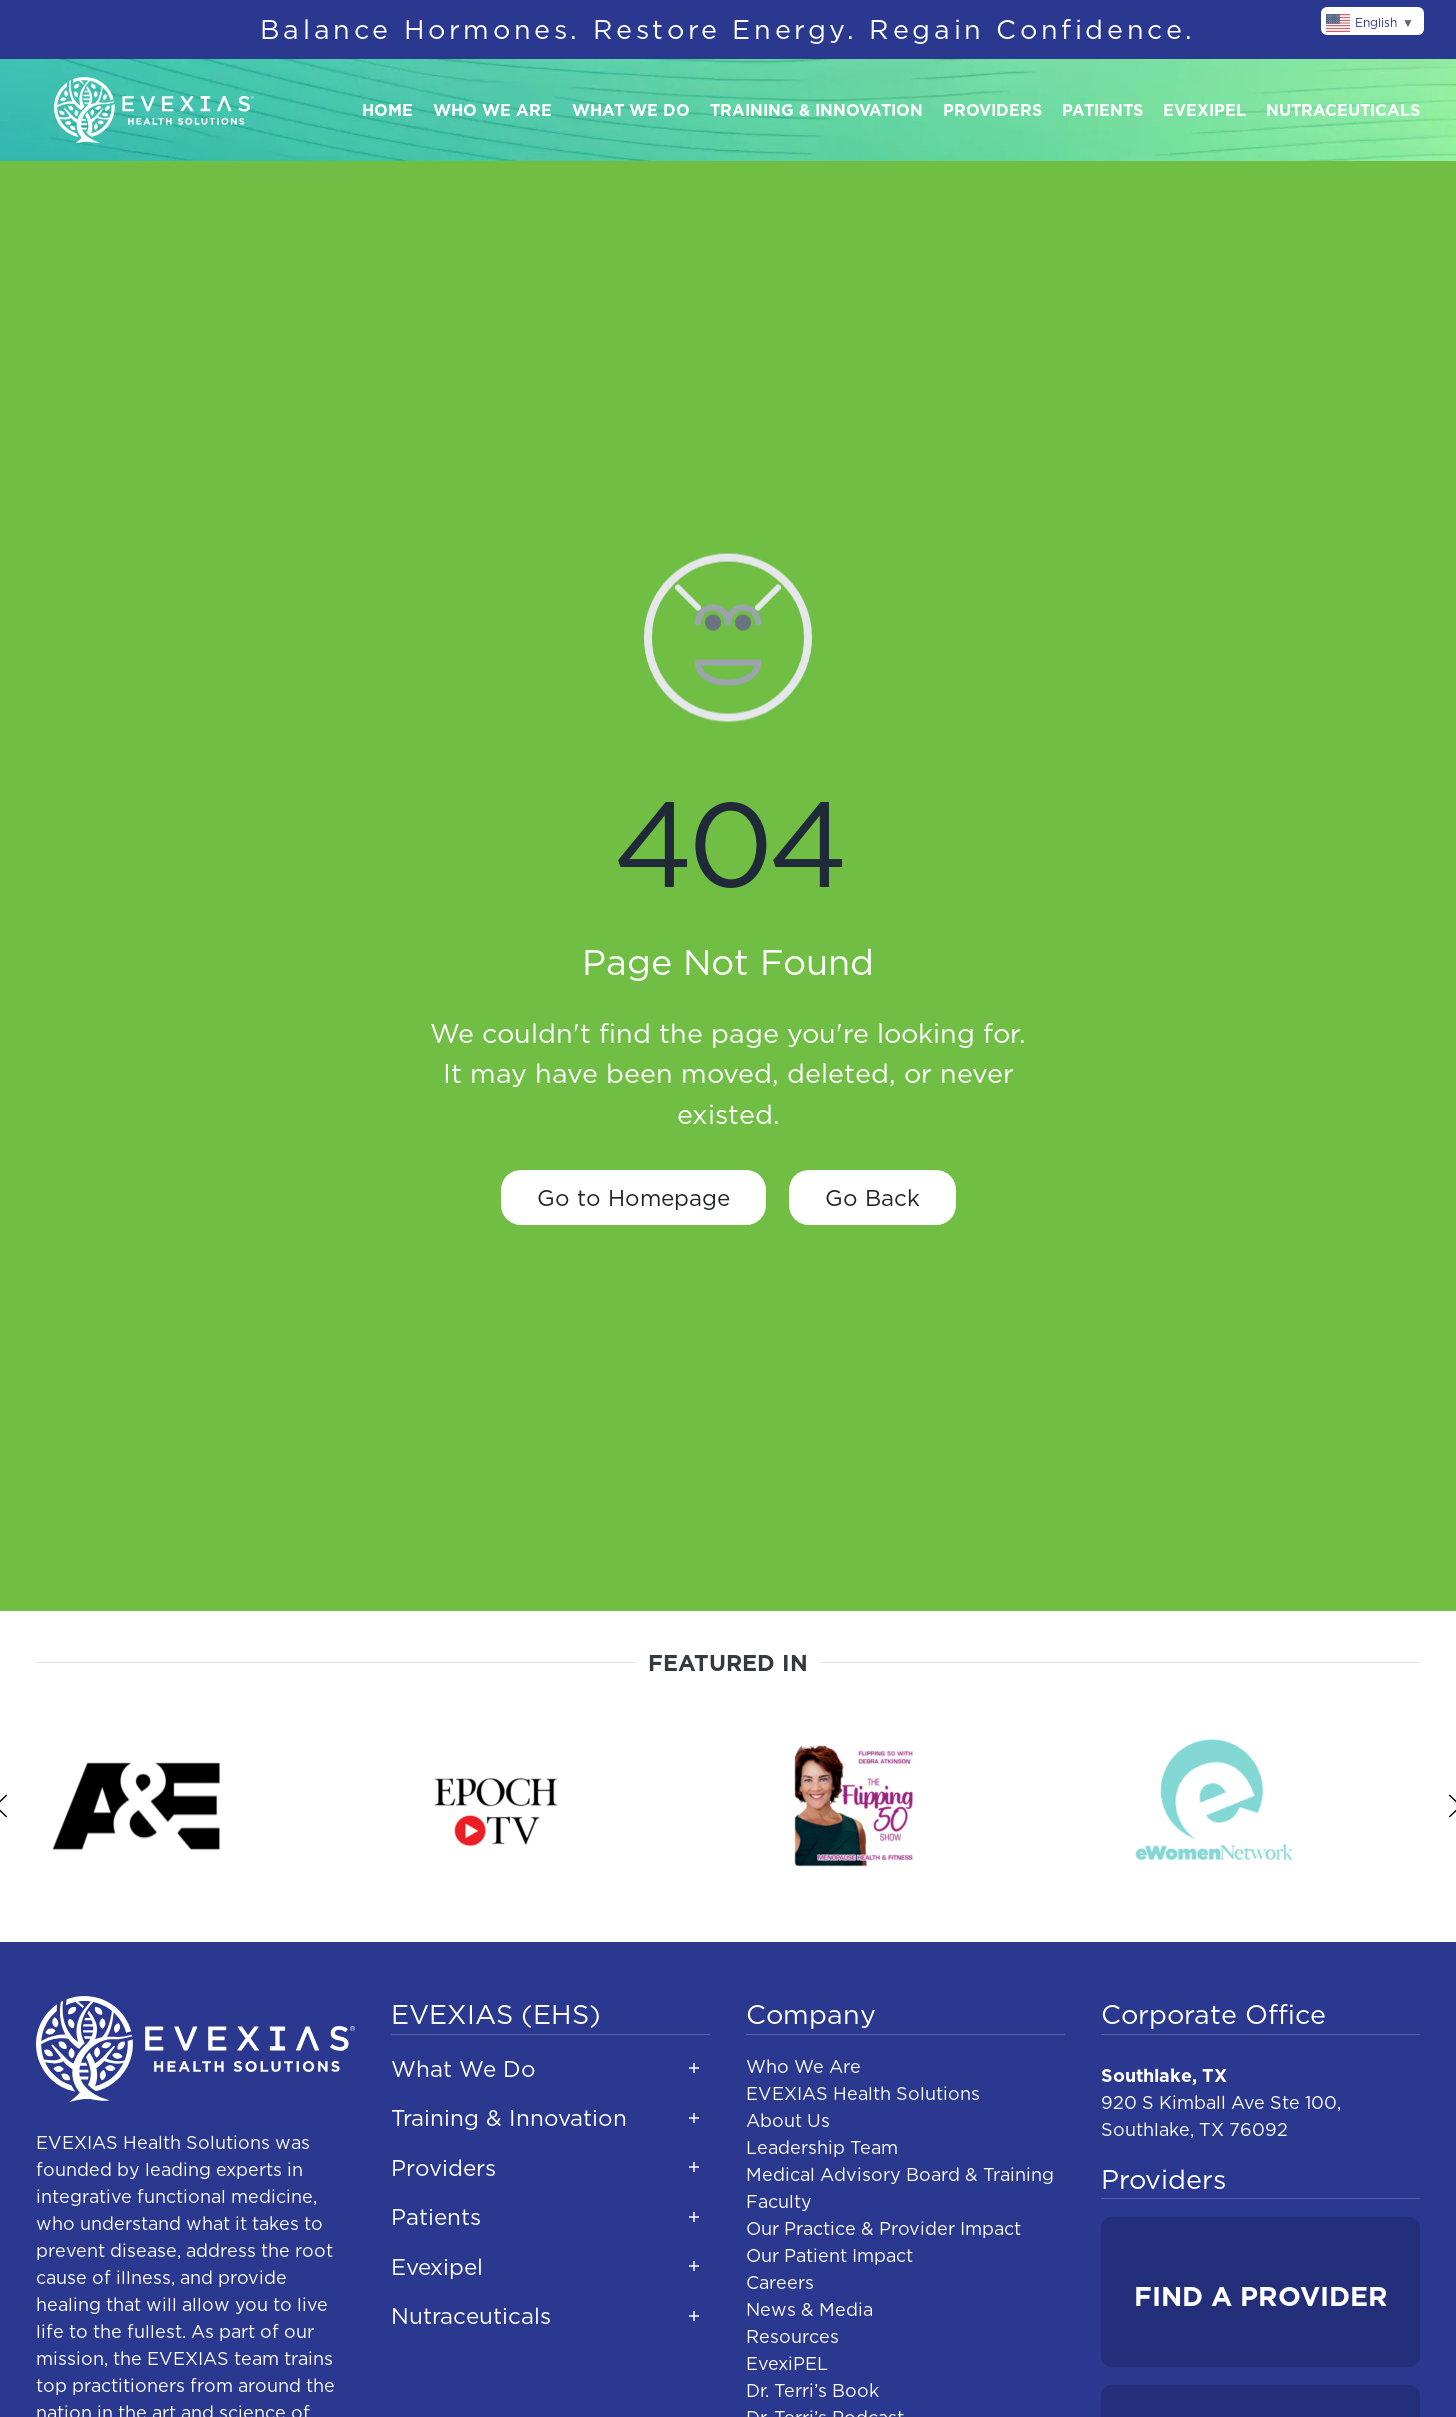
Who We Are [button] (492, 110)
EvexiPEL (787, 2363)
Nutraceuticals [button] (1343, 110)
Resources (792, 2336)
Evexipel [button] (1204, 110)
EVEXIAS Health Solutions (863, 2093)
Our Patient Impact (829, 2255)
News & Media (809, 2309)
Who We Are (803, 2066)
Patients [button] (1102, 110)
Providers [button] (992, 110)
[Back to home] (154, 110)
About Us (788, 2120)
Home (387, 110)
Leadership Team (822, 2147)
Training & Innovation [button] (816, 110)
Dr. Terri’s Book (812, 2390)
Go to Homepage (633, 1197)
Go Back (872, 1197)
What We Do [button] (631, 110)
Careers (780, 2282)
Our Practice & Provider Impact (883, 2228)
